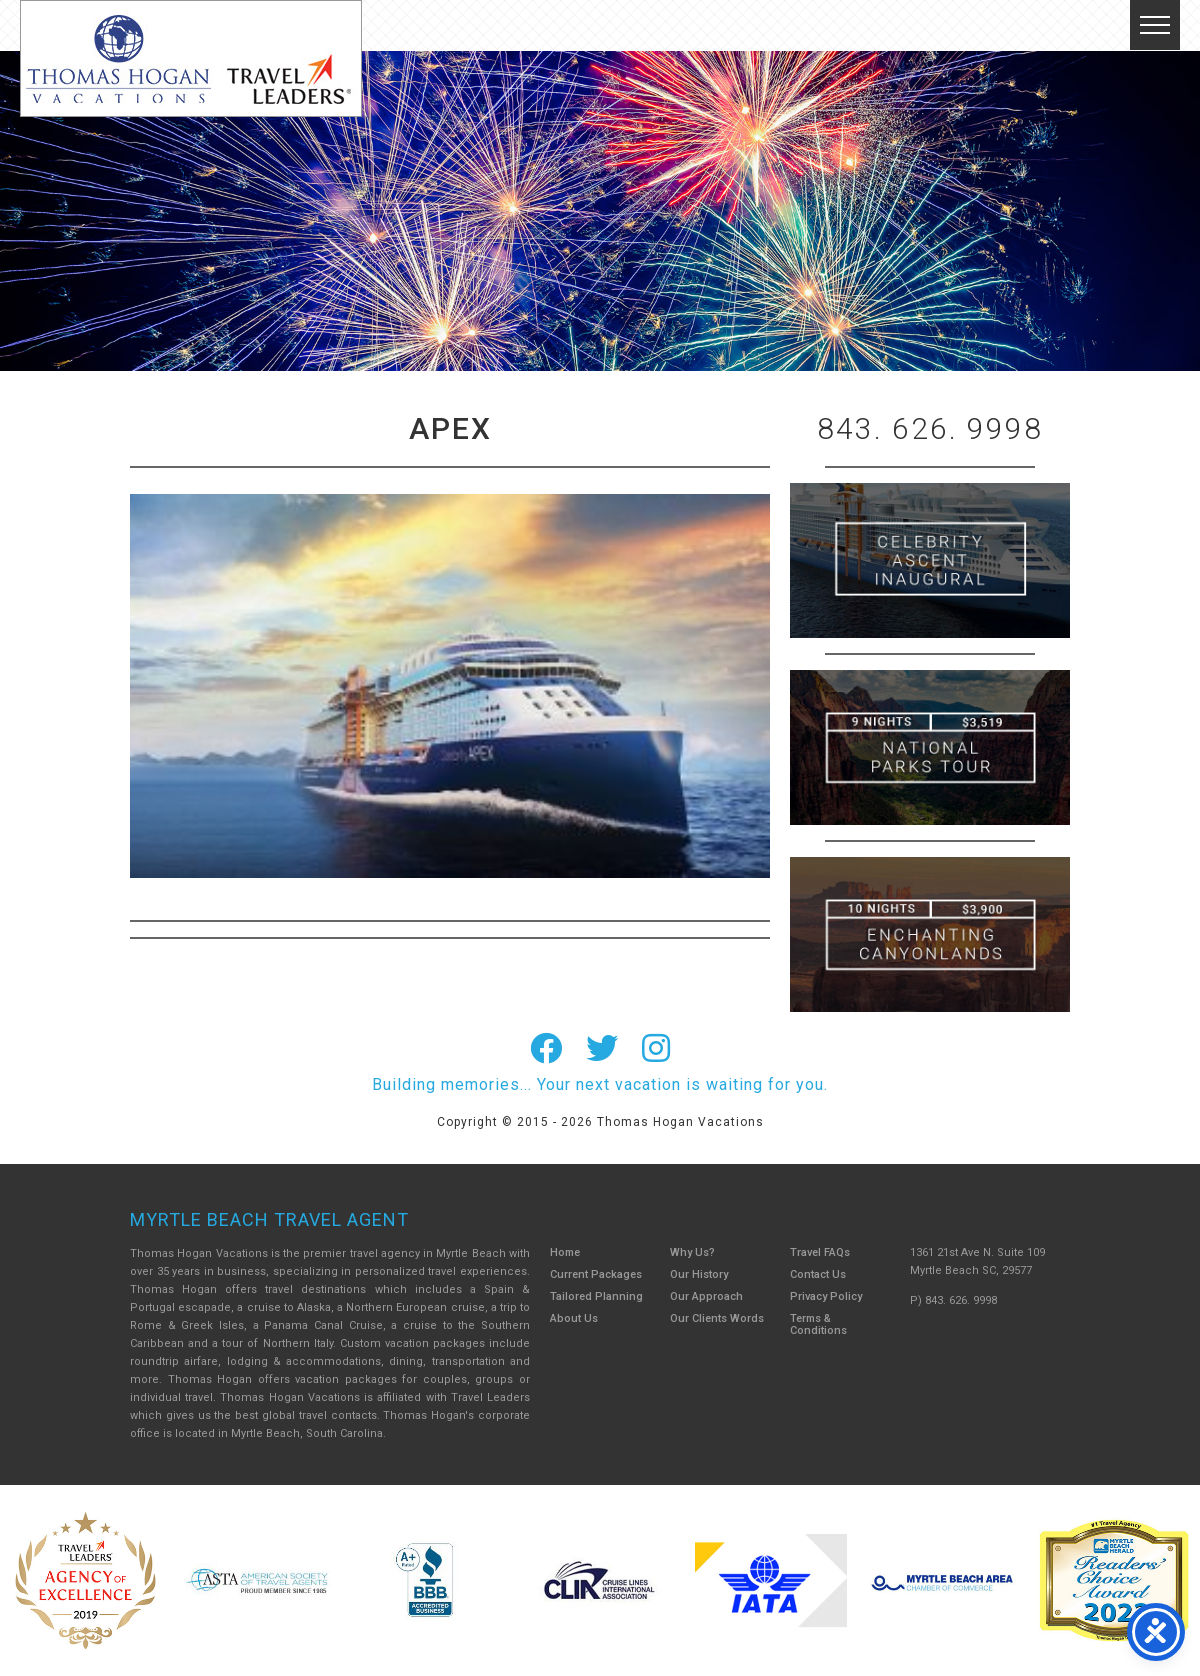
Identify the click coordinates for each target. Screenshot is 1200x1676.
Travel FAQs (820, 1252)
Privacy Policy (826, 1296)
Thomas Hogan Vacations (191, 58)
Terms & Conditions (818, 1324)
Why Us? (692, 1252)
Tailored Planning (596, 1296)
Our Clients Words (717, 1318)
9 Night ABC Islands (930, 747)
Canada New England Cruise (930, 934)
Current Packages (596, 1274)
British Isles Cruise (930, 560)
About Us (574, 1318)
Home (565, 1252)
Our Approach (706, 1296)
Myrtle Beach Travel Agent (269, 1219)
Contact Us (818, 1274)
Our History (699, 1274)
